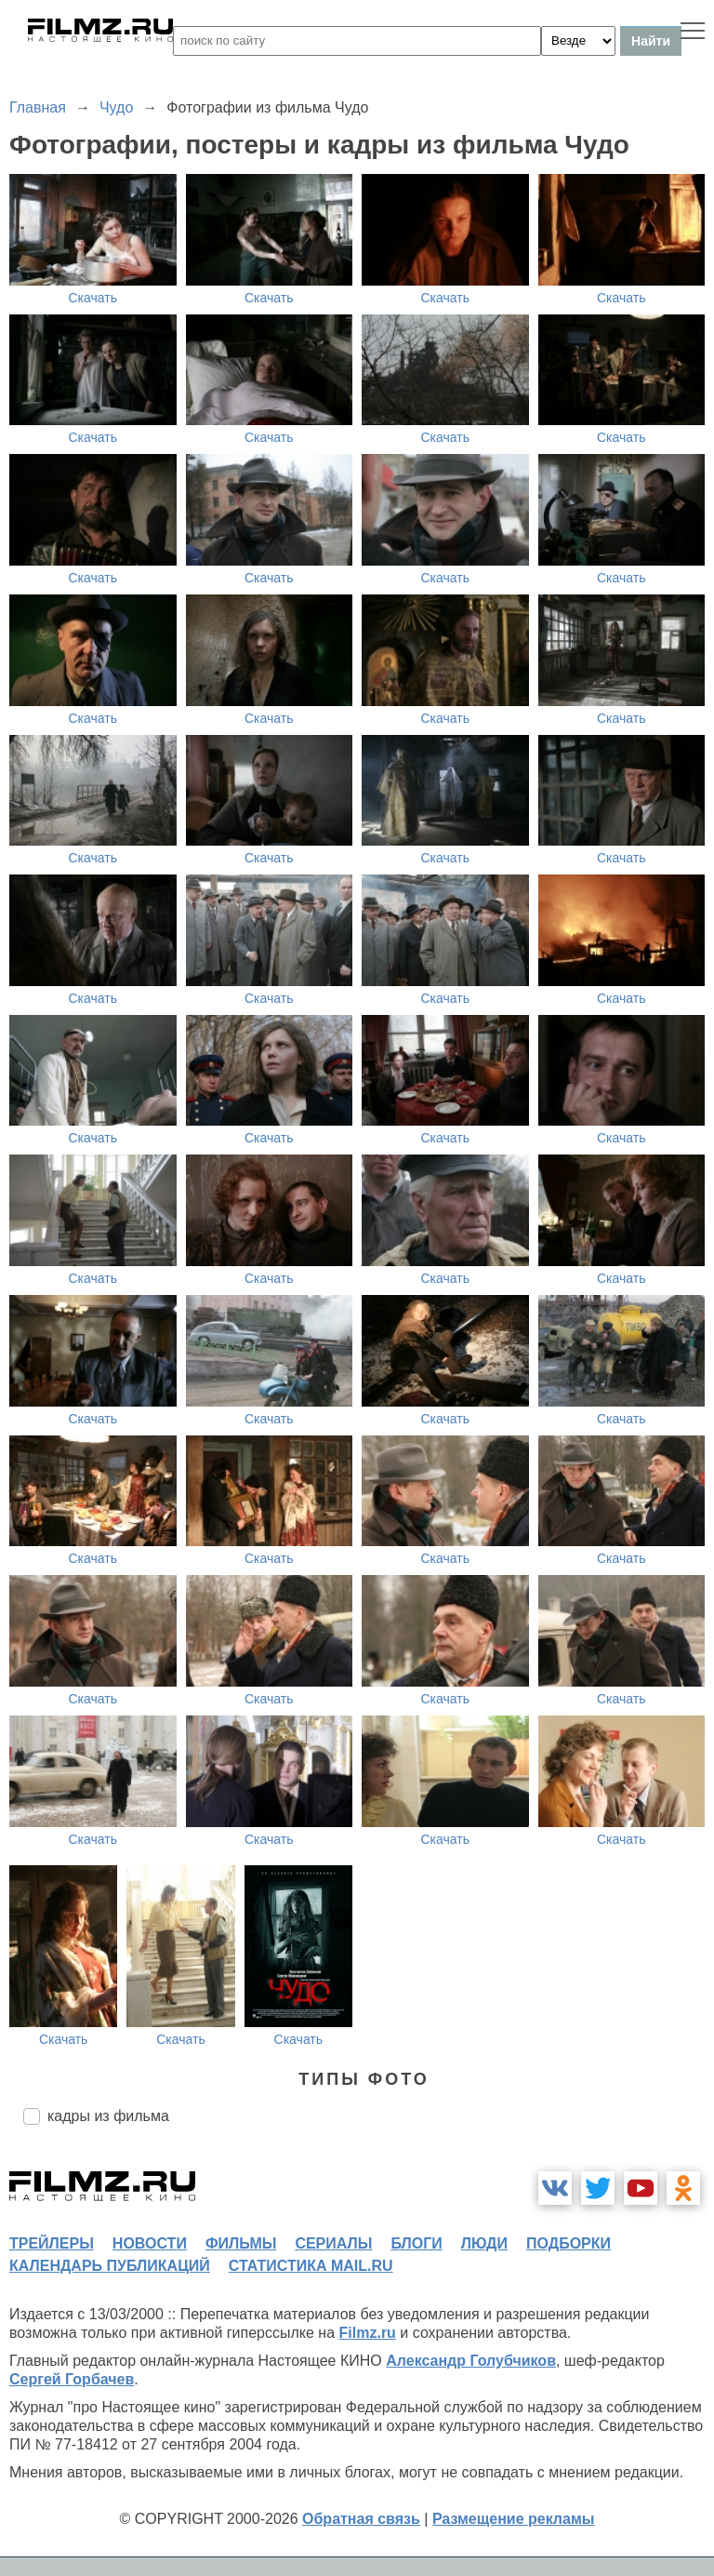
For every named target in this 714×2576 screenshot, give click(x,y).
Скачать (93, 297)
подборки (568, 2243)
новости (149, 2243)
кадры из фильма (108, 2116)
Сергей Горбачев (71, 2379)
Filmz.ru (367, 2333)
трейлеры (51, 2243)
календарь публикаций (109, 2266)
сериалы (333, 2243)
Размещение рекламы (513, 2519)
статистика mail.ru (311, 2266)
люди (484, 2243)
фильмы (240, 2243)
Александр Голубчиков (471, 2361)
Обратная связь (361, 2519)
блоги (416, 2243)
